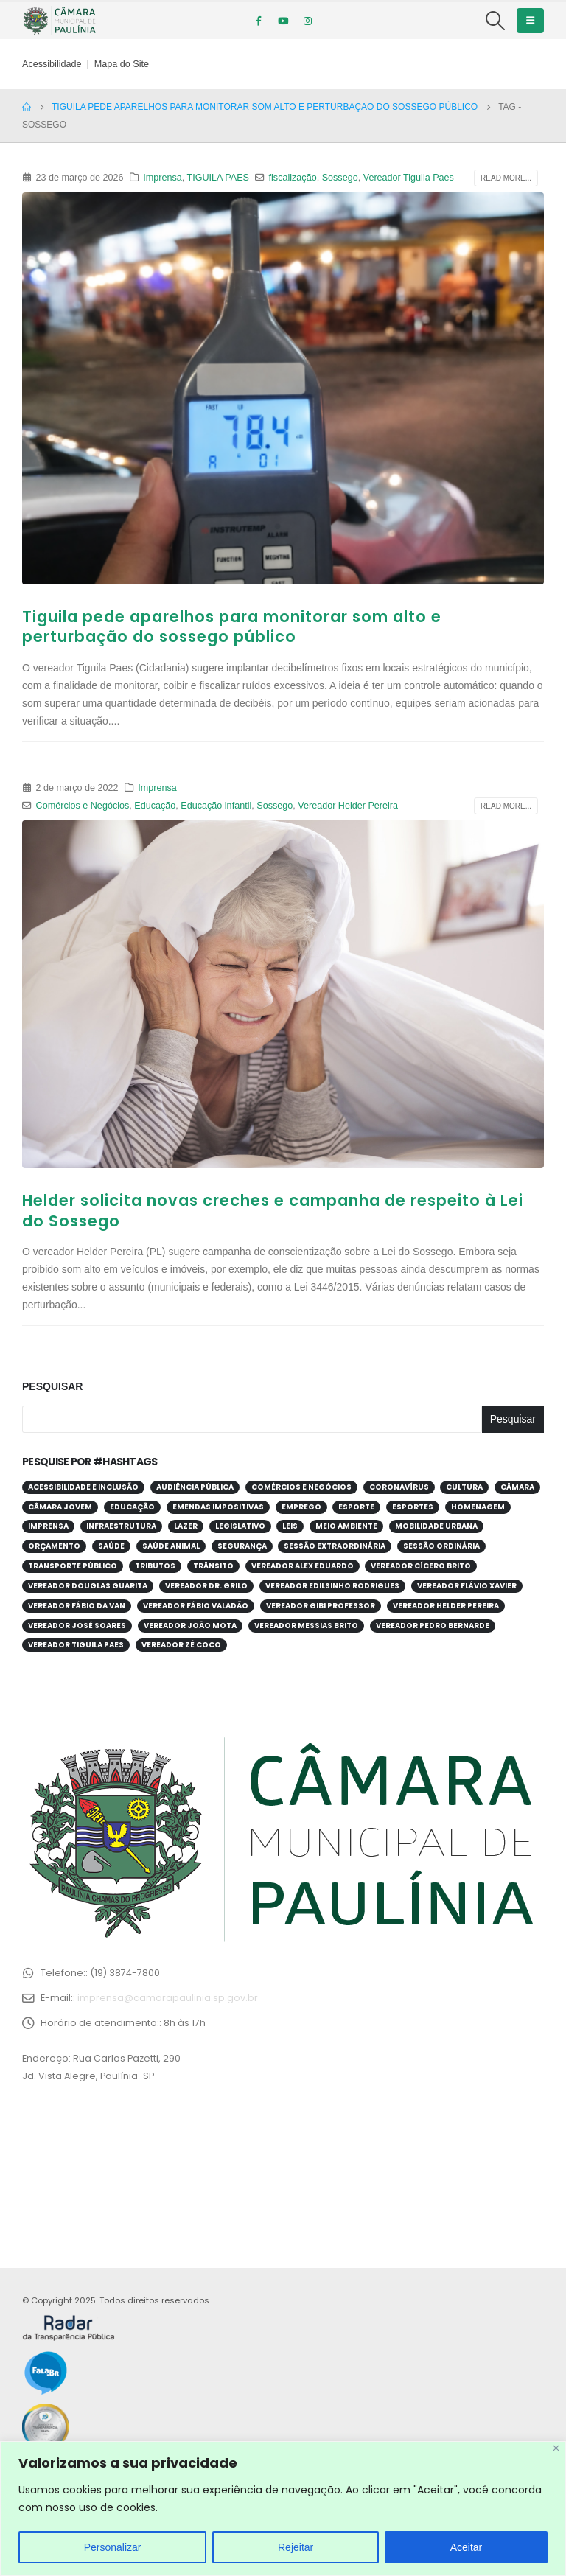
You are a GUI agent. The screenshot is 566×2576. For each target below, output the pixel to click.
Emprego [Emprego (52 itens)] (301, 1506)
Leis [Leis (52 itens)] (290, 1526)
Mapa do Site (121, 64)
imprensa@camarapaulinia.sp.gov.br (167, 1998)
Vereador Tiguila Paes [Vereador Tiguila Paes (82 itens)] (76, 1644)
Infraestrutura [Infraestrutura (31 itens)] (121, 1526)
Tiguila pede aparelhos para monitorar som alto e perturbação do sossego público (231, 626)
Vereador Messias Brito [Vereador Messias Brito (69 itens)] (306, 1625)
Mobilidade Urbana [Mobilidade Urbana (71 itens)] (436, 1526)
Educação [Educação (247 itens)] (132, 1506)
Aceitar (466, 2547)
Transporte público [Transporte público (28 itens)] (72, 1565)
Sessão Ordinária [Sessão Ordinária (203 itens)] (441, 1545)
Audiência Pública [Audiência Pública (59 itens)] (195, 1487)
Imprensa (162, 177)
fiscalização (293, 177)
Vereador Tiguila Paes (408, 177)
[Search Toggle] (495, 20)
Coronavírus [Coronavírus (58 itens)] (399, 1487)
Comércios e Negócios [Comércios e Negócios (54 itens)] (301, 1487)
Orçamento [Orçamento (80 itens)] (54, 1545)
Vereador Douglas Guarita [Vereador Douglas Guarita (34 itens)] (87, 1585)
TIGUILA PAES (218, 177)
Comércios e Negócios (83, 805)
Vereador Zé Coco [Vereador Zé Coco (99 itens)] (181, 1644)
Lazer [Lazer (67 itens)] (186, 1526)
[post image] (283, 388)
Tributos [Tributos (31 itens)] (155, 1565)
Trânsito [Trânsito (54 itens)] (213, 1565)
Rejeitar (295, 2547)
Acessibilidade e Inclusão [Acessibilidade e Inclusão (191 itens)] (83, 1487)
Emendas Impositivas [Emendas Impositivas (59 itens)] (218, 1506)
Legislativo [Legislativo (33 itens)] (240, 1526)
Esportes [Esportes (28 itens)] (412, 1506)
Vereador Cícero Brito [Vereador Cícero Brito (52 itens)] (421, 1565)
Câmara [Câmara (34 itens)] (517, 1487)
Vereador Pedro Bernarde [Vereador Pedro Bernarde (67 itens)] (432, 1625)
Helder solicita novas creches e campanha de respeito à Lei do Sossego (272, 1210)
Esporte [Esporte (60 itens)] (356, 1506)
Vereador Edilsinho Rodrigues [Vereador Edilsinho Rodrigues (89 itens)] (332, 1585)
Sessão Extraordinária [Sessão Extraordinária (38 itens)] (334, 1545)
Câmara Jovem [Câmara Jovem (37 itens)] (60, 1506)
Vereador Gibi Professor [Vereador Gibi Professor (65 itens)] (320, 1605)
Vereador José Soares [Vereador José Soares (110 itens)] (77, 1625)
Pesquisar (52, 1386)
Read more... (506, 178)
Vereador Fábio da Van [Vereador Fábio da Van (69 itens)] (76, 1605)
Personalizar (113, 2547)
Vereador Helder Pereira (348, 805)
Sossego (340, 177)
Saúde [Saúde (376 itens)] (111, 1545)
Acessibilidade (52, 64)
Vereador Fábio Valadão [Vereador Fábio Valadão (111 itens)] (195, 1605)
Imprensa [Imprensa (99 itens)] (48, 1526)
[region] (283, 2508)
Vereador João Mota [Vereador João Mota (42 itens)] (190, 1625)
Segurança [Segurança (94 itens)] (242, 1545)
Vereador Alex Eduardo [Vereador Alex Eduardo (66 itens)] (302, 1565)
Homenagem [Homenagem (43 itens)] (478, 1506)
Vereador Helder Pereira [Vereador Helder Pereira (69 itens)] (446, 1605)
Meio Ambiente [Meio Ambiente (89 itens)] (346, 1526)
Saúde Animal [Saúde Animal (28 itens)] (171, 1545)
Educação (154, 805)
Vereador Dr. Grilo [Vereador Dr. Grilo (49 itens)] (206, 1585)
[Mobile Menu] (530, 20)
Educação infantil (216, 805)
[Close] (556, 2448)
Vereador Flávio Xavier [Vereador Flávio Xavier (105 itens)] (467, 1585)
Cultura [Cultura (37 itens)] (464, 1487)
